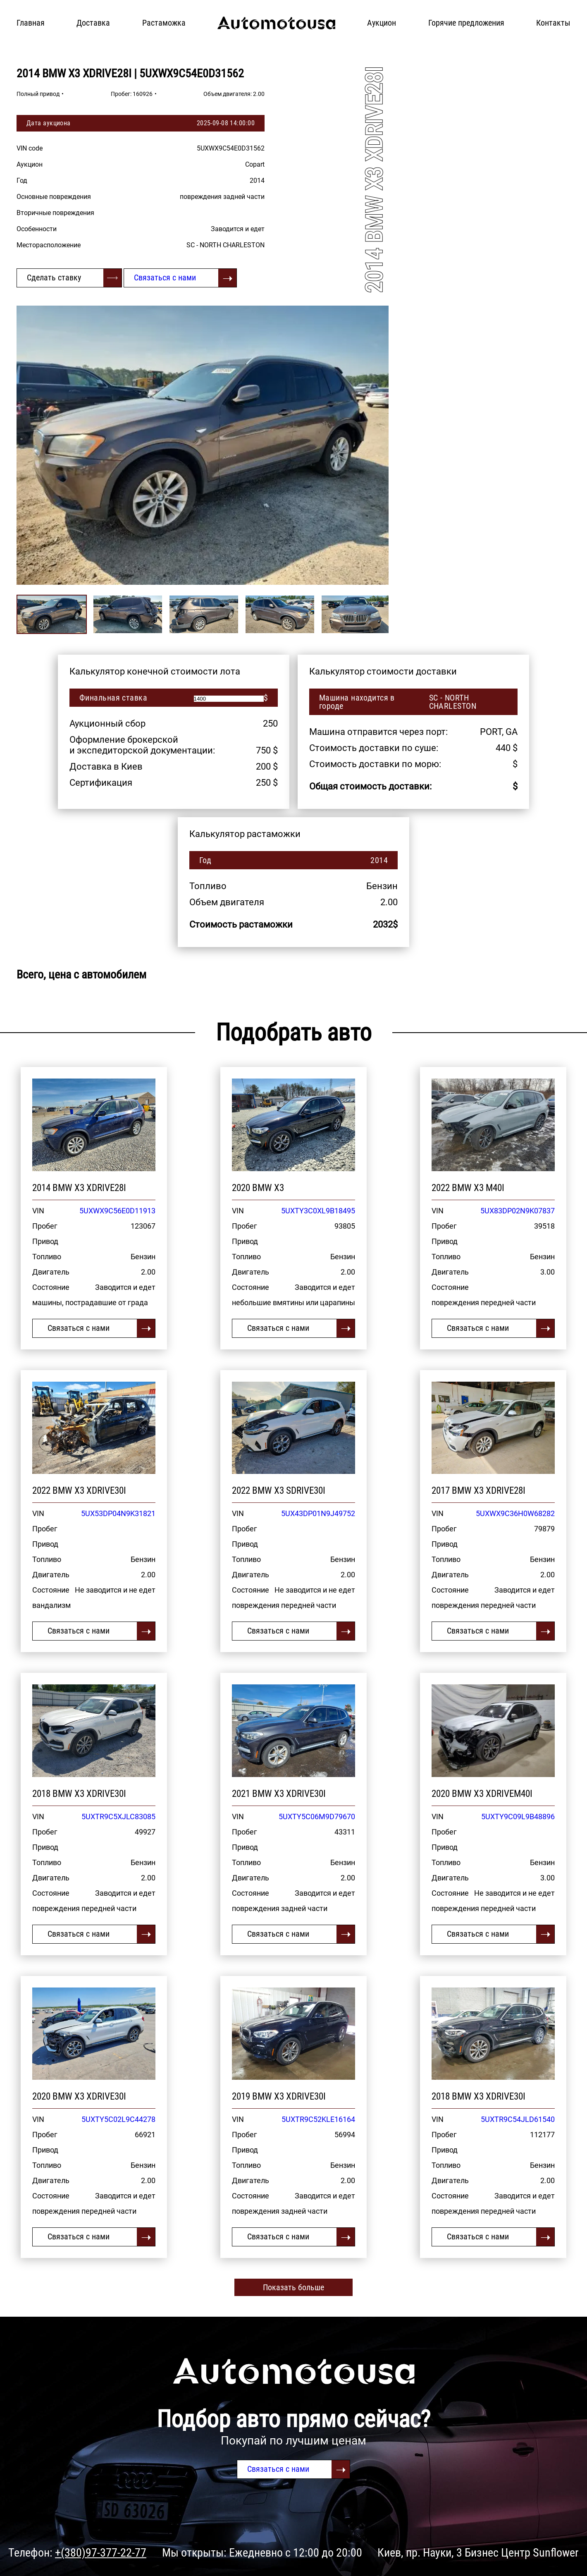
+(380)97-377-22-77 (100, 2552)
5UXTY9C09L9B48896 (518, 1816)
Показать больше (293, 2287)
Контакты (553, 23)
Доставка (93, 23)
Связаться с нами (165, 277)
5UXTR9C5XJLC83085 (118, 1816)
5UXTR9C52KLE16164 (318, 2119)
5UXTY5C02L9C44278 (118, 2119)
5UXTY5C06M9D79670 (317, 1816)
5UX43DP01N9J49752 (318, 1513)
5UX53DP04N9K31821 (118, 1513)
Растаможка (164, 23)
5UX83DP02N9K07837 (517, 1210)
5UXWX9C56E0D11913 (117, 1210)
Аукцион (381, 23)
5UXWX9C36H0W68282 (515, 1513)
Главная (31, 23)
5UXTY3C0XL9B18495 (318, 1210)
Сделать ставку (54, 277)
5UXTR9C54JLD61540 (518, 2119)
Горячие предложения (466, 23)
